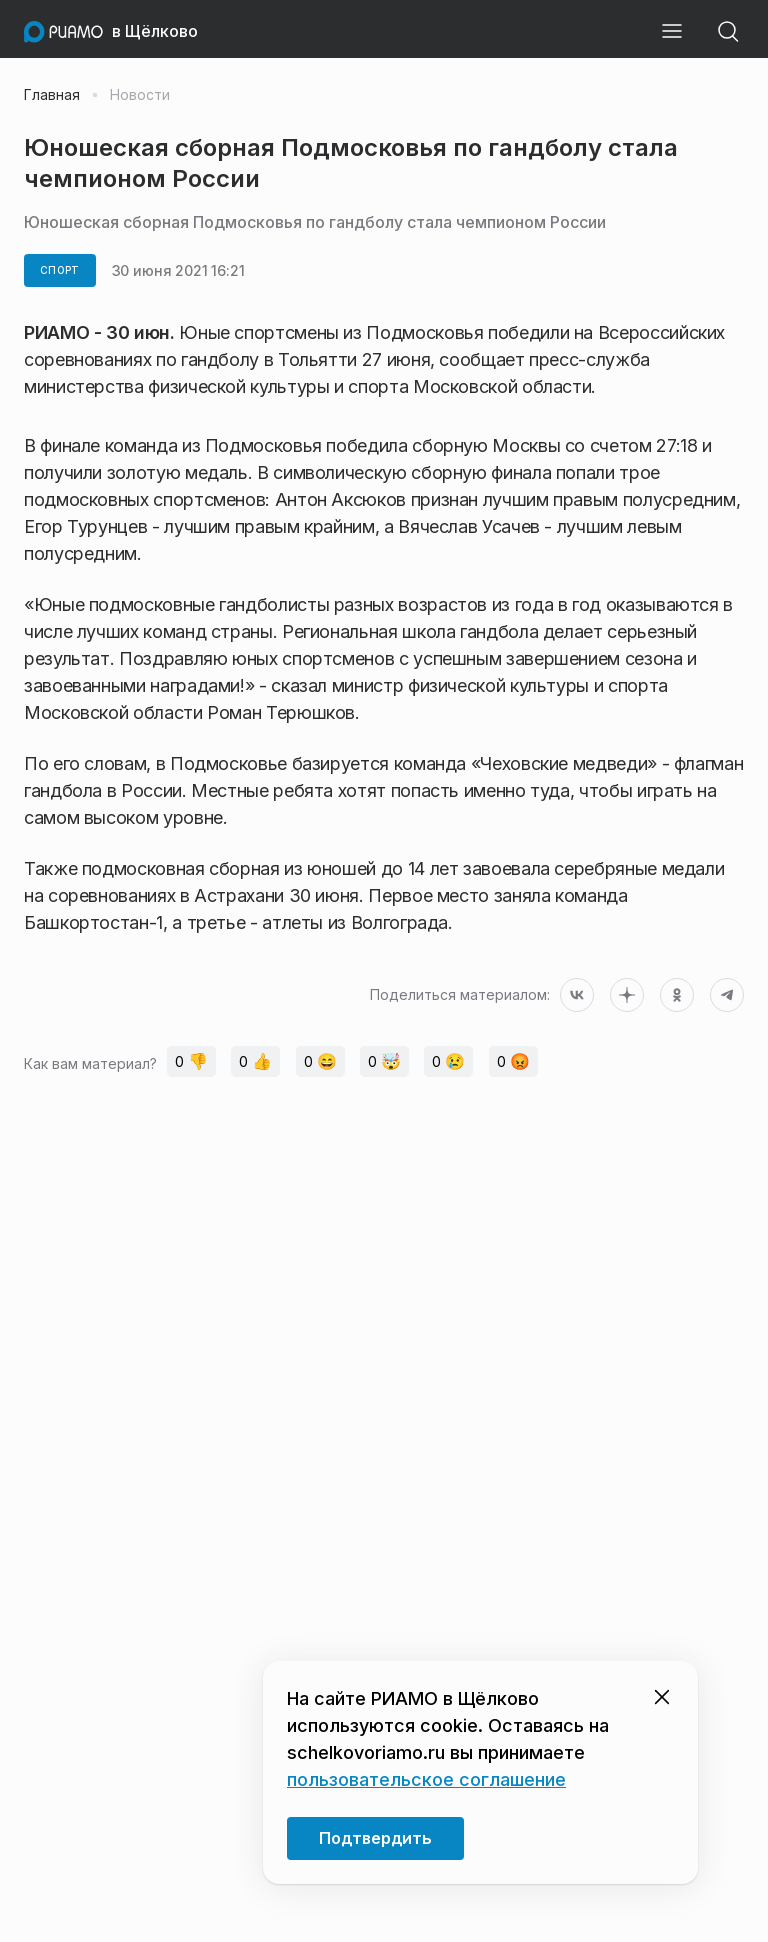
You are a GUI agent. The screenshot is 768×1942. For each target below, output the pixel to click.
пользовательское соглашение (426, 1779)
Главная (52, 95)
